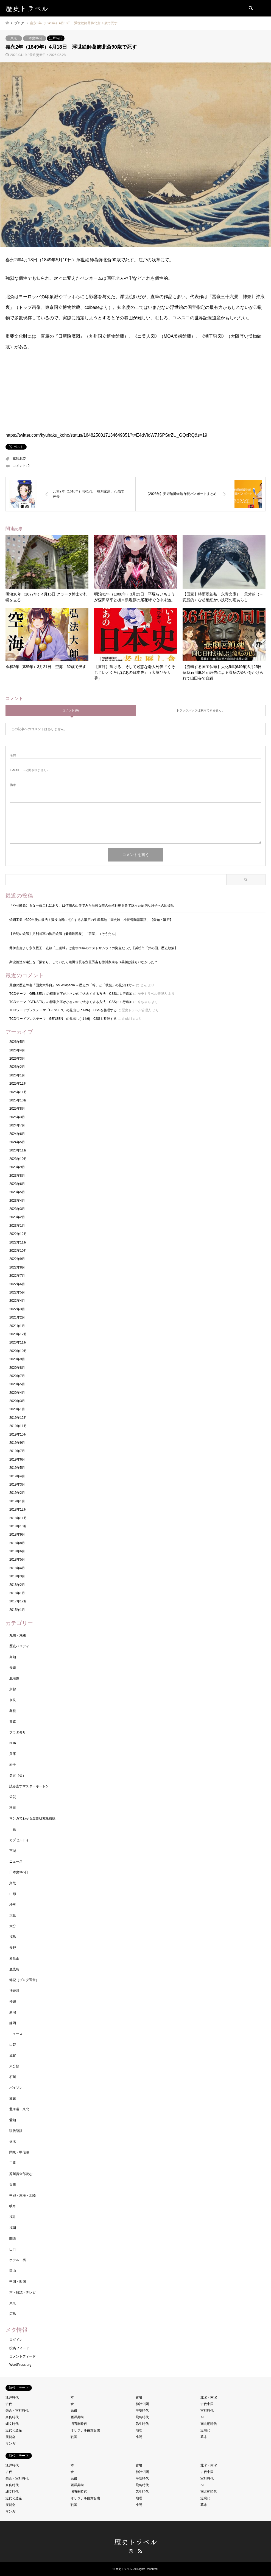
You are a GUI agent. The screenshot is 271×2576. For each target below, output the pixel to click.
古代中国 (207, 2404)
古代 (8, 2404)
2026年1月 (17, 1075)
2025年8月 (17, 1108)
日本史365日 (34, 38)
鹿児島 (14, 1969)
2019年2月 (17, 1493)
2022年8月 (17, 1267)
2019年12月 (18, 1418)
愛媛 (12, 2098)
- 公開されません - (29, 770)
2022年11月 (18, 1242)
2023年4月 (17, 1201)
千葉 (12, 1829)
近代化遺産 (13, 2430)
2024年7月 (17, 1125)
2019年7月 (17, 1451)
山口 (12, 2249)
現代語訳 (16, 2131)
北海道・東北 (19, 2109)
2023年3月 (17, 1209)
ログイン (16, 2340)
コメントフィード (22, 2356)
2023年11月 (18, 1150)
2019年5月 (17, 1468)
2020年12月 (18, 1334)
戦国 (74, 2437)
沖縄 (12, 2002)
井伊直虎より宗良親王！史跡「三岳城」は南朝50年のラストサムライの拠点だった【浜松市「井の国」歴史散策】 (93, 948)
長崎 (12, 1668)
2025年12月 (18, 1083)
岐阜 (12, 2206)
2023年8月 (17, 1176)
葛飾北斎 (19, 459)
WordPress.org (20, 2365)
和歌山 (14, 1958)
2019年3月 (17, 1484)
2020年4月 (17, 1393)
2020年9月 (17, 1359)
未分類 (14, 2066)
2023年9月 (17, 1167)
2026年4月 (17, 1050)
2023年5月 (17, 1192)
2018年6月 (17, 1551)
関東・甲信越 (19, 2152)
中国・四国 (17, 2281)
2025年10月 (18, 1100)
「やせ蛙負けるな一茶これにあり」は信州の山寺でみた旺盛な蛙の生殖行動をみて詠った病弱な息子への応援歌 (91, 905)
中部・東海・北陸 (22, 2195)
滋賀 (12, 2055)
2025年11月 (18, 1092)
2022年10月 (18, 1251)
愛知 (12, 2120)
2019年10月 (18, 1434)
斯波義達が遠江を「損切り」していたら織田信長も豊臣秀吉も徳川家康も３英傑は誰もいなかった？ (83, 962)
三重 (12, 2163)
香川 (12, 2185)
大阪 (12, 1915)
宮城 (12, 1851)
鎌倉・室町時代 (17, 2410)
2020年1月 (17, 1409)
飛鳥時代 (142, 2417)
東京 (13, 38)
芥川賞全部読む (20, 2174)
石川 (12, 2077)
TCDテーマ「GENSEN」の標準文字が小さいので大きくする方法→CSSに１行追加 (70, 994)
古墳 (139, 2397)
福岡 (12, 2228)
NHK (12, 1743)
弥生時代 (142, 2424)
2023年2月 (17, 1217)
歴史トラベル (135, 2541)
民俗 (74, 2410)
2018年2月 (17, 1585)
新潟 (12, 2012)
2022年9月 (17, 1259)
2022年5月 (17, 1292)
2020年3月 (17, 1401)
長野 (12, 1948)
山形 (12, 1894)
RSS (140, 2551)
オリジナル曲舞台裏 (85, 2430)
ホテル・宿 (17, 2260)
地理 (139, 2430)
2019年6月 (17, 1459)
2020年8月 (17, 1368)
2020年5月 (17, 1384)
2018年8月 (17, 1543)
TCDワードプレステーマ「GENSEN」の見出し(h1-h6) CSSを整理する (63, 1010)
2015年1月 (17, 1610)
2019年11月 (18, 1426)
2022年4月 (17, 1301)
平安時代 (142, 2410)
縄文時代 (12, 2424)
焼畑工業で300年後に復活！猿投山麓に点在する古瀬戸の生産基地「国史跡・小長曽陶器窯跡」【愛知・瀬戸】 (92, 920)
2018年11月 (18, 1518)
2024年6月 (17, 1134)
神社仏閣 (142, 2404)
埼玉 (12, 1905)
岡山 (12, 2271)
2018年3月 (17, 1576)
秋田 (12, 1808)
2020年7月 (17, 1376)
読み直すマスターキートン (29, 1786)
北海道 (14, 1678)
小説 (139, 2437)
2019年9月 (17, 1443)
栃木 (12, 2141)
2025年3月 (17, 1117)
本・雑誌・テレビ (22, 2292)
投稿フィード (19, 2348)
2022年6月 (17, 1284)
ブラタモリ (17, 1732)
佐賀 (12, 1797)
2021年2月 (17, 1317)
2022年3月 (17, 1309)
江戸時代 (55, 38)
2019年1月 (17, 1501)
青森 (12, 1722)
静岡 (12, 2023)
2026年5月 (17, 1042)
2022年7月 (17, 1276)
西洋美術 (77, 2417)
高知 (12, 1657)
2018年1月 (17, 1593)
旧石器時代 (79, 2424)
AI (201, 2417)
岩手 (12, 1764)
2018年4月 (17, 1568)
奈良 (12, 1700)
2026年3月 (17, 1058)
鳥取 (12, 1883)
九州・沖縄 (17, 1635)
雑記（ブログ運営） (24, 1980)
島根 (12, 1711)
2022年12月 (18, 1234)
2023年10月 (18, 1159)
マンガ (10, 2443)
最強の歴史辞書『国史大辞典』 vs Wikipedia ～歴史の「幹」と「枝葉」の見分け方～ (72, 985)
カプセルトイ (19, 1840)
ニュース (16, 1861)
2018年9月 (17, 1534)
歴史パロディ (19, 1646)
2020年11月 (18, 1342)
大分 (12, 1926)
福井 (12, 2217)
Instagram (131, 2551)
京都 (12, 1689)
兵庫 (12, 1754)
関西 (12, 2238)
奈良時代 (12, 2417)
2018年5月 (17, 1559)
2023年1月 (17, 1226)
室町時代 (207, 2410)
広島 (12, 2314)
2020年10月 (18, 1351)
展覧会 (10, 2437)
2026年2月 (17, 1067)
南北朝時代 (208, 2424)
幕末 (203, 2437)
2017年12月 (18, 1601)
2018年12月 (18, 1509)
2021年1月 (17, 1326)
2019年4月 (17, 1476)
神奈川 (14, 1991)
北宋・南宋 (208, 2397)
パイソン (16, 2088)
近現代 (205, 2430)
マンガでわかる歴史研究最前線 (32, 1818)
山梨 (12, 2044)
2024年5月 (17, 1142)
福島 (12, 1937)
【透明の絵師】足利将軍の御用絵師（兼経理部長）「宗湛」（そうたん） (63, 934)
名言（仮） (17, 1775)
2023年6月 (17, 1184)
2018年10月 (18, 1526)
